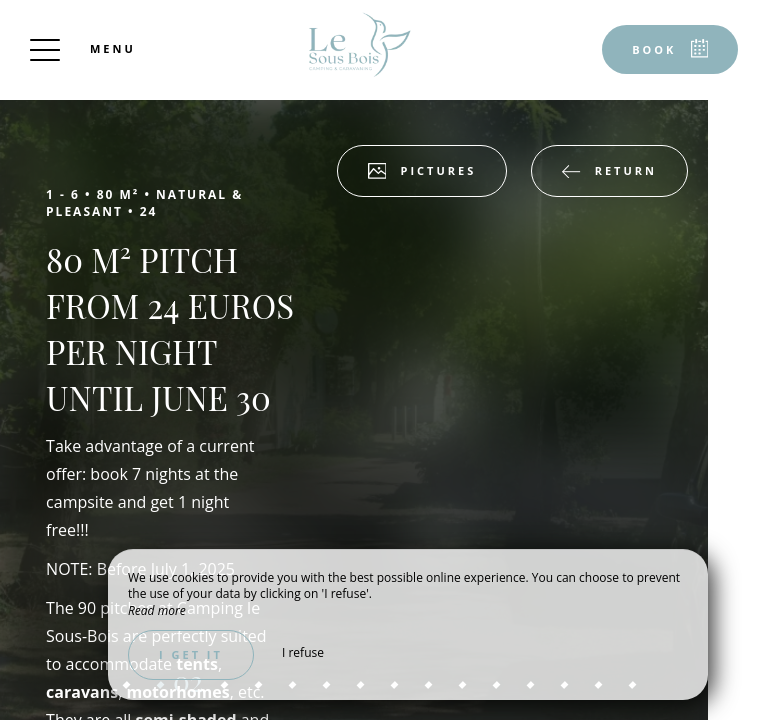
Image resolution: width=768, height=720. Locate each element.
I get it (191, 654)
